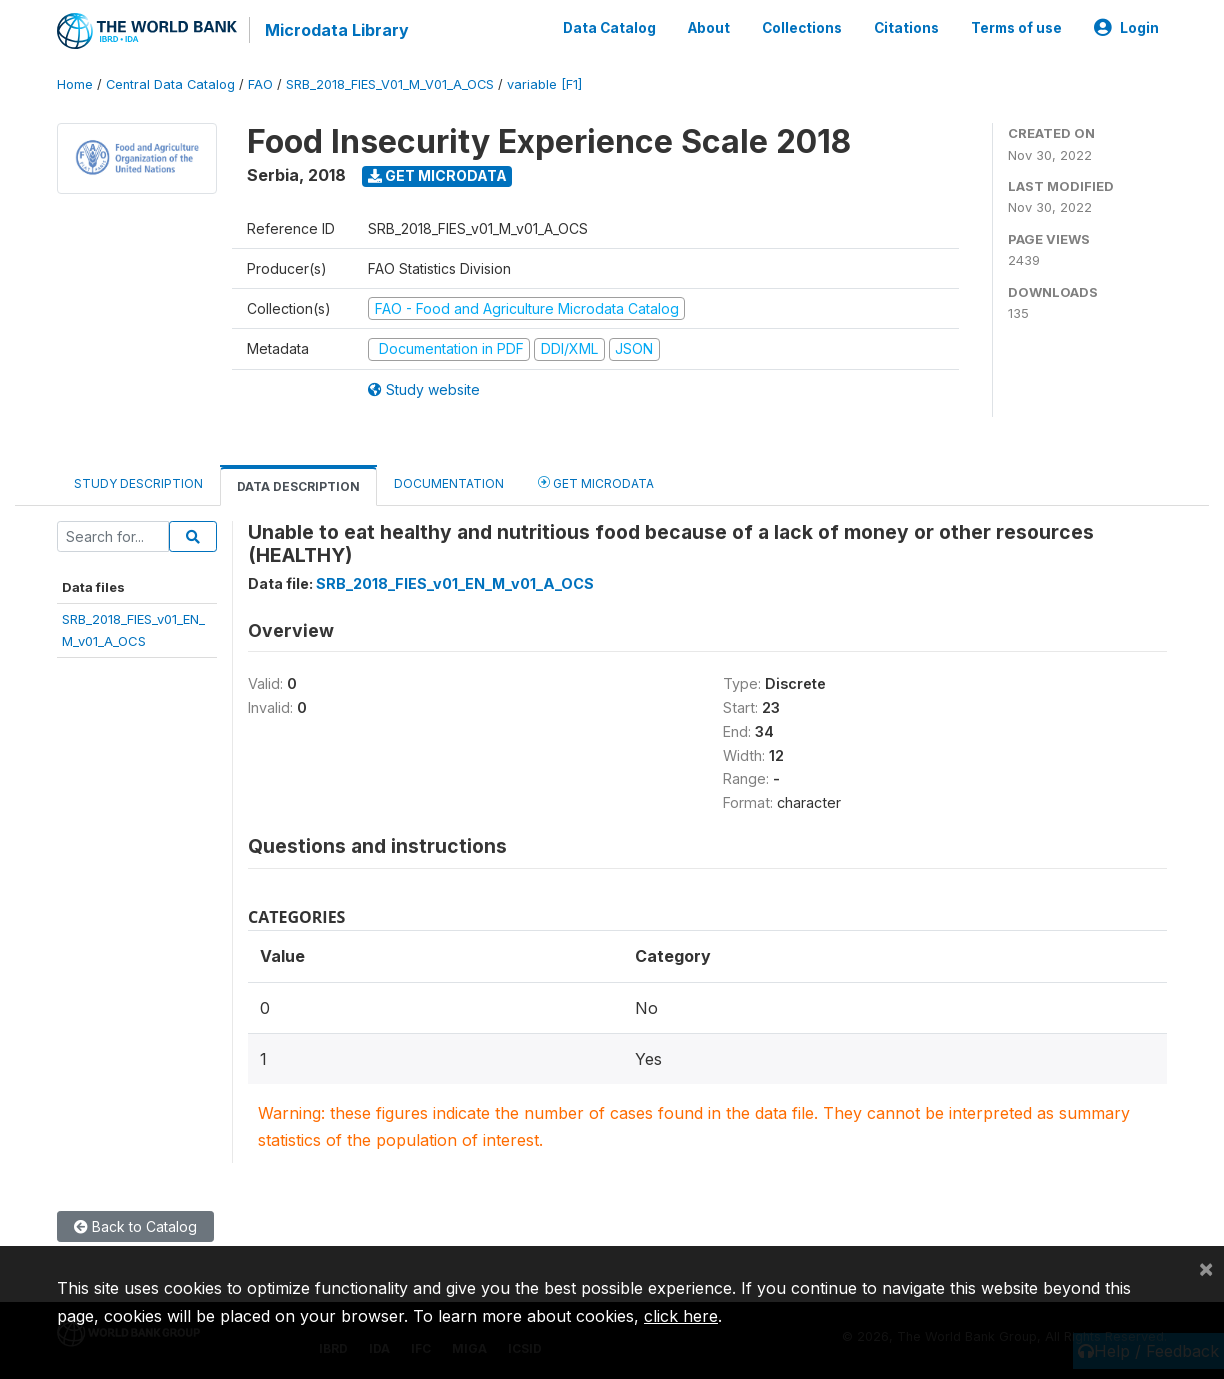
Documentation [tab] (449, 483)
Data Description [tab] (298, 486)
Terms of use (1016, 28)
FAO (260, 84)
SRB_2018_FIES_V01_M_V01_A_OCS (390, 84)
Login (1126, 28)
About (709, 28)
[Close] (1206, 1268)
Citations (906, 28)
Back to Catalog (135, 1226)
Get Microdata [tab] (596, 482)
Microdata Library (337, 30)
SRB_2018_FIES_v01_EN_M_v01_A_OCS (455, 583)
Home (75, 84)
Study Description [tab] (138, 483)
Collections (802, 28)
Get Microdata (437, 175)
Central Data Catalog (170, 84)
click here (681, 1316)
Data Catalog (609, 28)
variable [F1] (544, 84)
